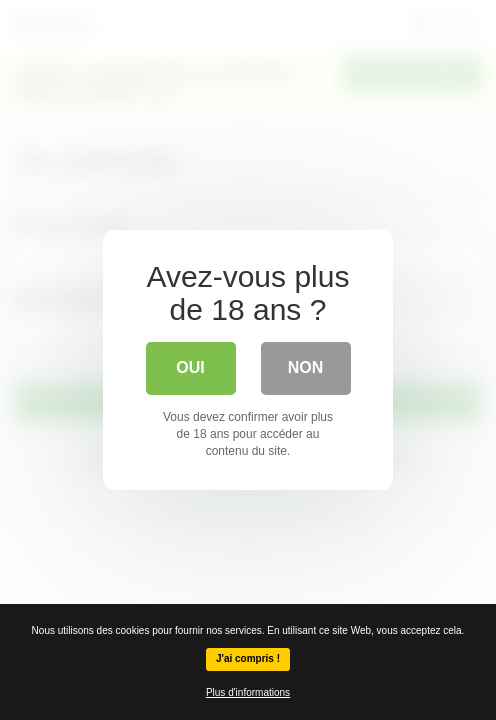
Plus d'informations (248, 692)
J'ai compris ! (248, 658)
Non (306, 367)
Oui (190, 367)
